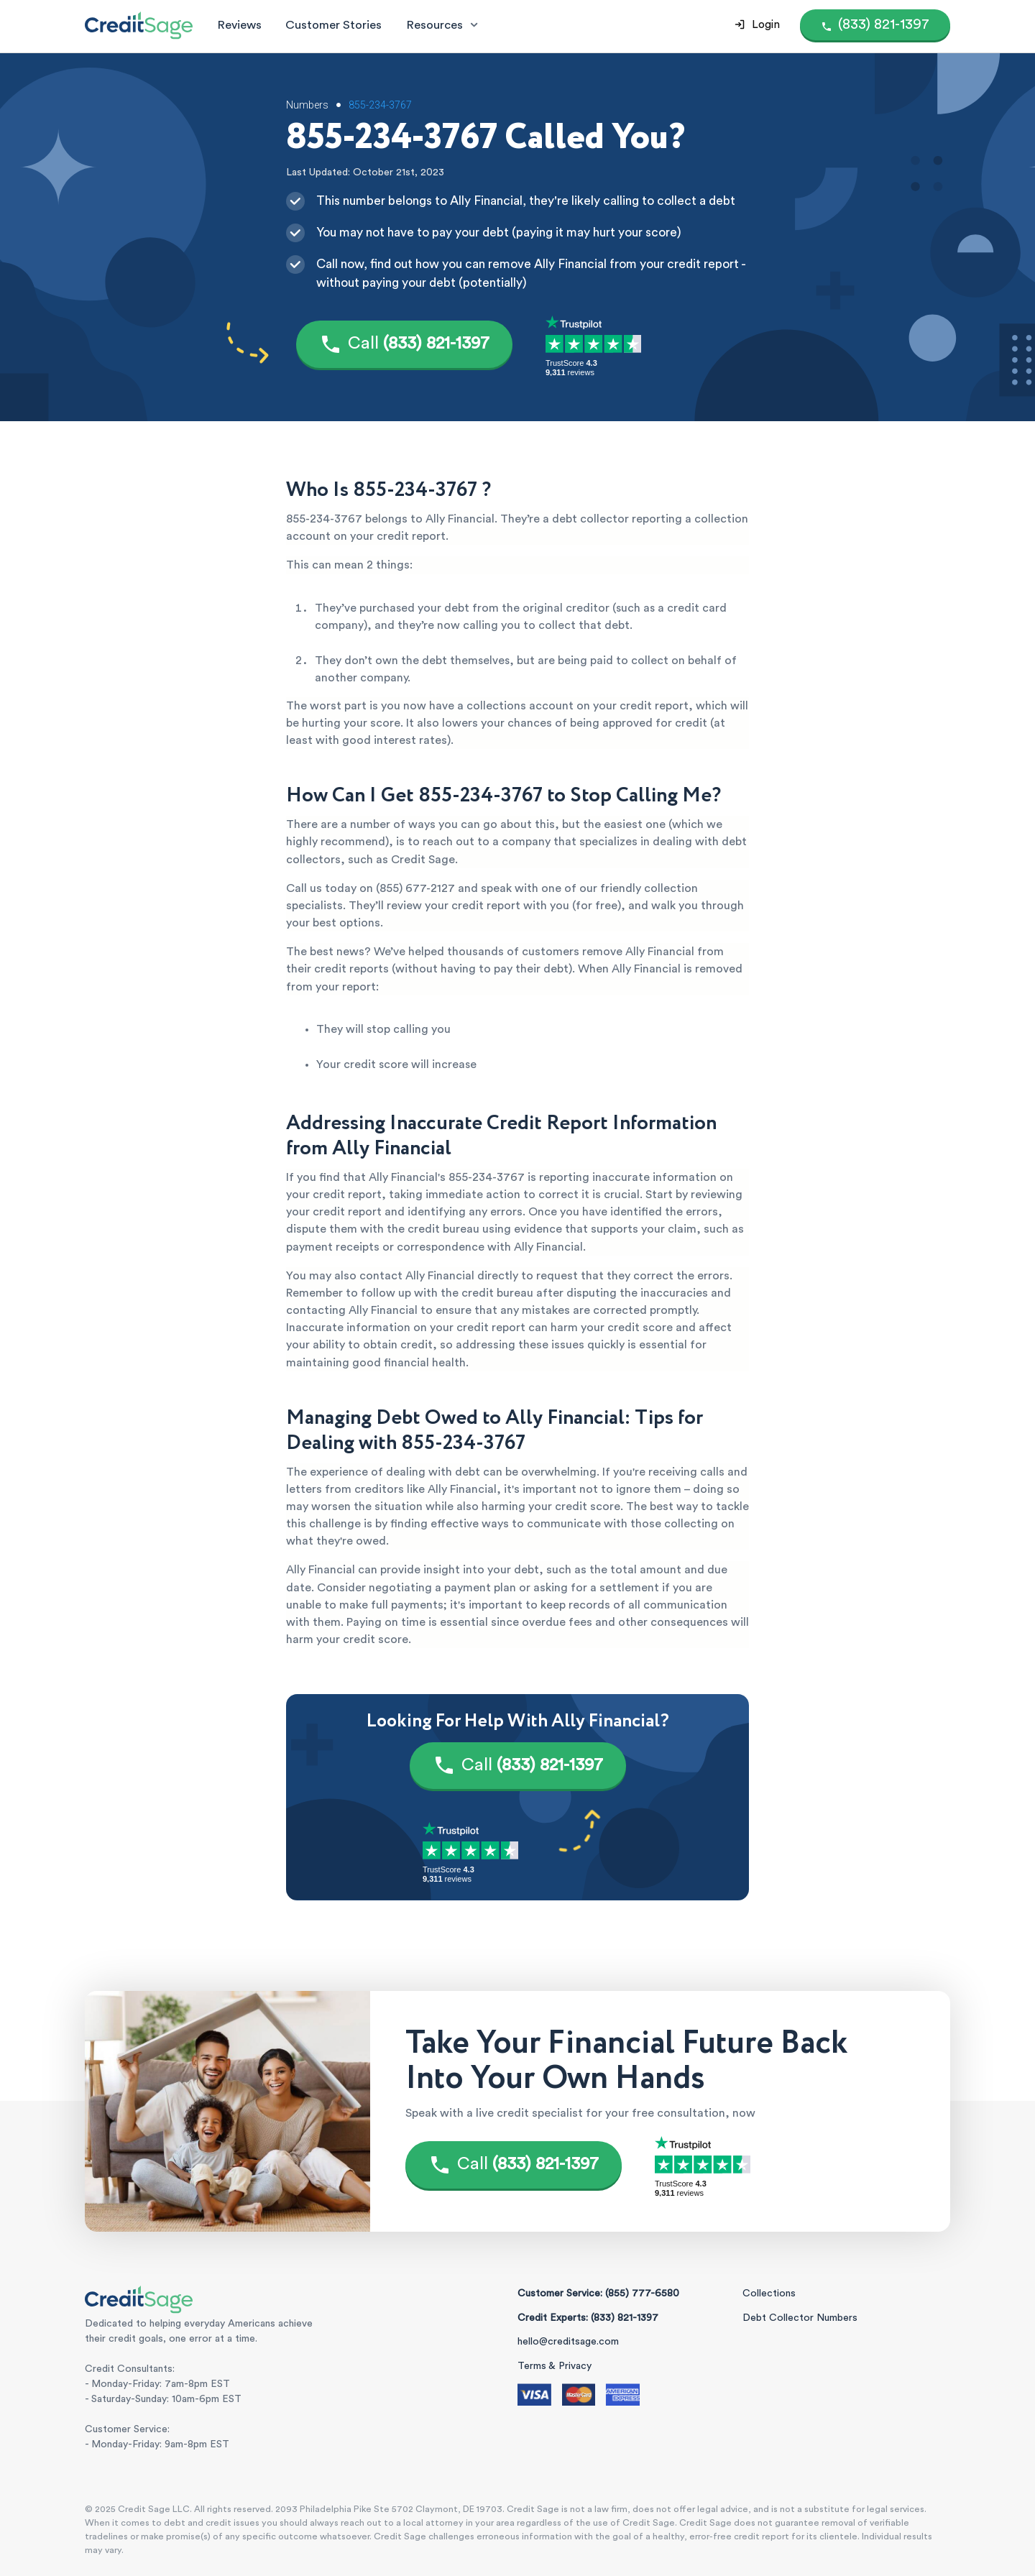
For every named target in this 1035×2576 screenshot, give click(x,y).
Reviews (239, 25)
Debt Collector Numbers (799, 2318)
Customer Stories (333, 25)
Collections (769, 2293)
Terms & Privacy (555, 2366)
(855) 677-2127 (415, 888)
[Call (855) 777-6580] (875, 24)
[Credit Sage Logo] (139, 25)
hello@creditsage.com (568, 2342)
